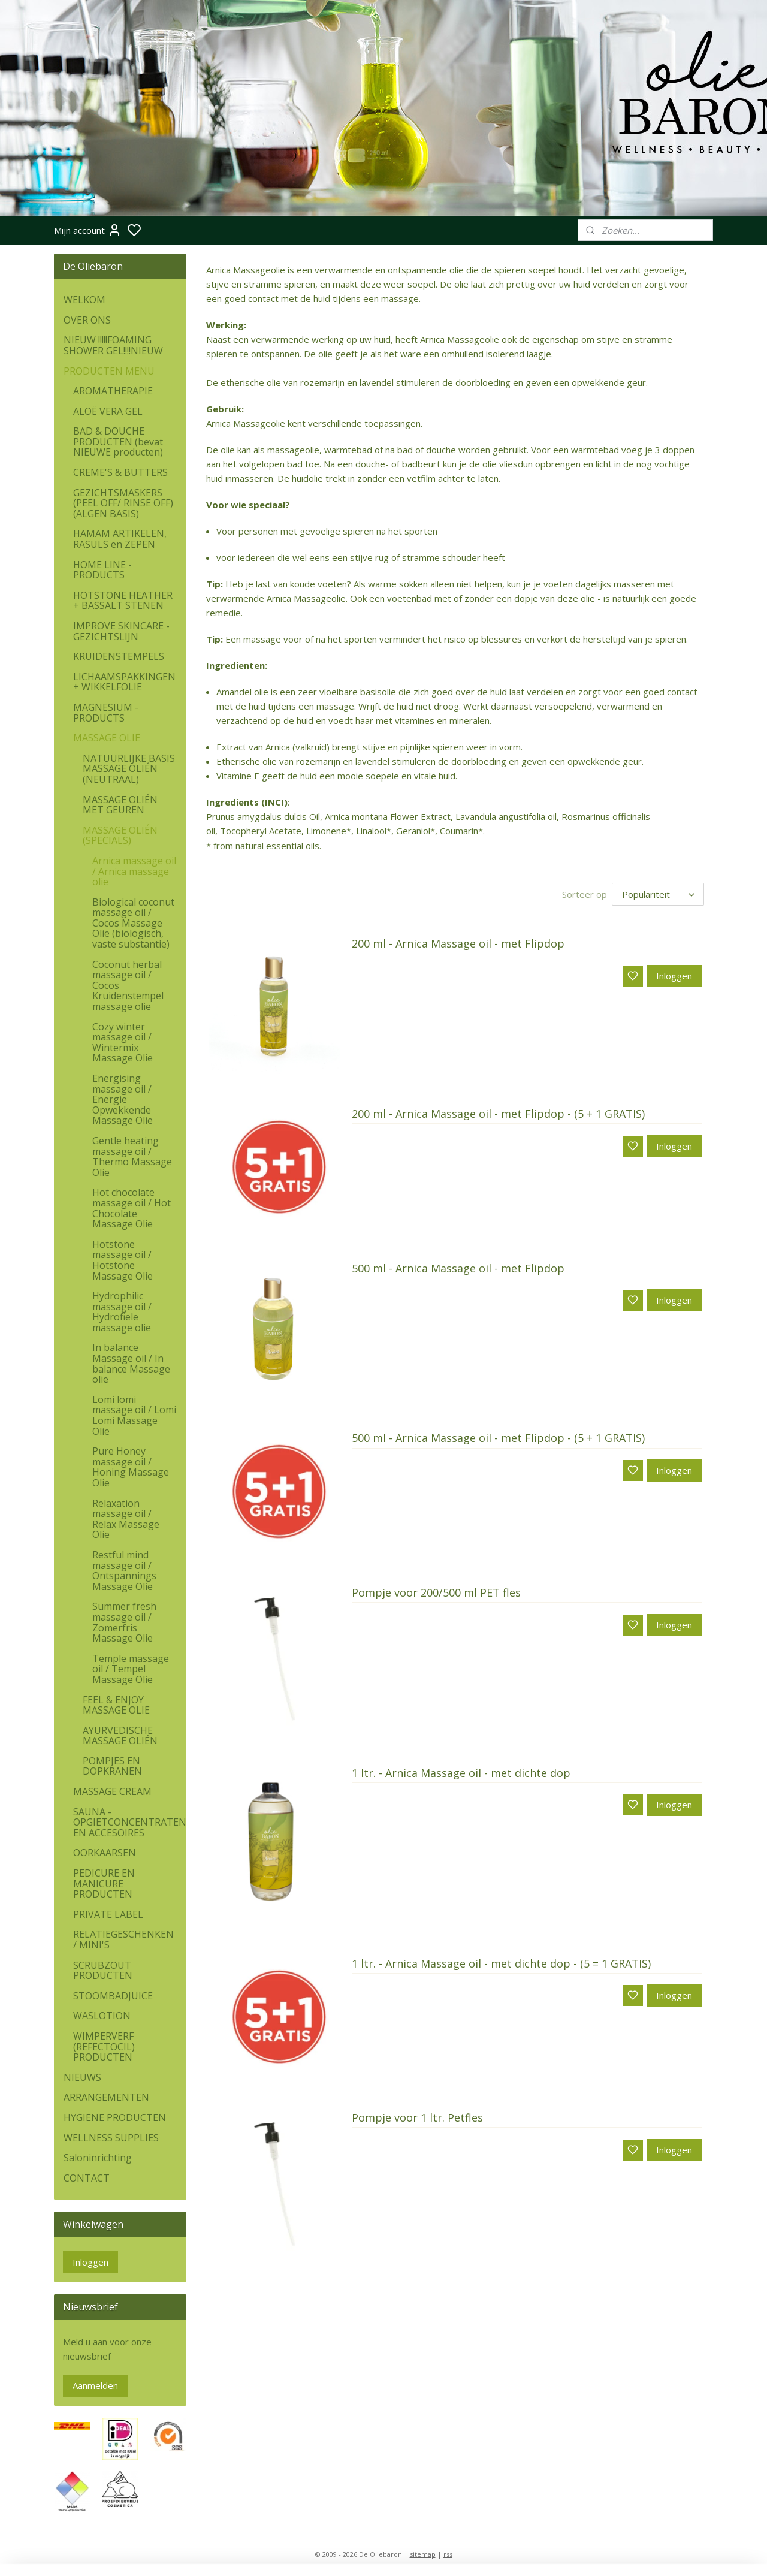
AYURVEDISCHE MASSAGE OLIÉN (120, 1736)
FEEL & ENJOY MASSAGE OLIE (116, 1705)
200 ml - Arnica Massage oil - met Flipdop (458, 944)
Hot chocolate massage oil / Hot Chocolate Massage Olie (131, 1208)
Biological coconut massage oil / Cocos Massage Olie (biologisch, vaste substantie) (133, 923)
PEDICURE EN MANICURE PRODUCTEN (104, 1883)
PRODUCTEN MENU (109, 371)
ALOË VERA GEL (108, 411)
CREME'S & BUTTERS (120, 472)
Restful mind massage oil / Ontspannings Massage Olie (124, 1570)
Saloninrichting (98, 2157)
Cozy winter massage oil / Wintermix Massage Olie (122, 1042)
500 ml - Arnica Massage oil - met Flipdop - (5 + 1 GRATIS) (498, 1438)
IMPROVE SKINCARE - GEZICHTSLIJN (121, 631)
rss (447, 2554)
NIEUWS (82, 2077)
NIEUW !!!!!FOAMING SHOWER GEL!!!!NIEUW (113, 345)
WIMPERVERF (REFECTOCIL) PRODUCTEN (104, 2046)
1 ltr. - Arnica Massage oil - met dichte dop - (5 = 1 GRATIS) (501, 1964)
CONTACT (87, 2178)
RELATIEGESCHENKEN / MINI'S (123, 1939)
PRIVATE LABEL (108, 1914)
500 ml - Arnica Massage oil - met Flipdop (458, 1268)
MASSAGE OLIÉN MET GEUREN (120, 805)
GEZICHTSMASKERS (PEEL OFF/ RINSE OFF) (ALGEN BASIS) (123, 503)
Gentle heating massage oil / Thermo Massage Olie (132, 1156)
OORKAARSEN (104, 1852)
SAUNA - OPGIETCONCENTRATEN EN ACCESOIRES (129, 1822)
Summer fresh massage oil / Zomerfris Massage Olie (124, 1622)
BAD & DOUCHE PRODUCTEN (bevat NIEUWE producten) (118, 441)
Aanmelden (95, 2385)
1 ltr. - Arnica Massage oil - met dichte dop (461, 1773)
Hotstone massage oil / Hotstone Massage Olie (122, 1260)
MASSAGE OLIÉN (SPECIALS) (120, 835)
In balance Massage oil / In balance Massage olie (131, 1363)
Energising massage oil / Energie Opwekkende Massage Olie (122, 1099)
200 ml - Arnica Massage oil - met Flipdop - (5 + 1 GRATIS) (498, 1114)
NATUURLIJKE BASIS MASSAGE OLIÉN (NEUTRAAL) (129, 769)
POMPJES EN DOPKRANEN (112, 1766)
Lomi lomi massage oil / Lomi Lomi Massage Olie (134, 1415)
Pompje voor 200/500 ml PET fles (436, 1593)
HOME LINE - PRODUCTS (102, 570)
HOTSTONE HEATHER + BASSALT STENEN (123, 601)
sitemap (423, 2554)
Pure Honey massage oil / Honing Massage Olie (130, 1466)
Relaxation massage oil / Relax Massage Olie (125, 1519)
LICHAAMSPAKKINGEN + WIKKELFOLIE (124, 682)
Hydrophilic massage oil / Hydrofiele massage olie (122, 1311)
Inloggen (674, 976)
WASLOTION (102, 2015)
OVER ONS (87, 320)
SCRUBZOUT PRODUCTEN (102, 1971)
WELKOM (84, 299)
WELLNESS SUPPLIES (111, 2137)
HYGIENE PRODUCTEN (115, 2117)
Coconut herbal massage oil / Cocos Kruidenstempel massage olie (128, 985)
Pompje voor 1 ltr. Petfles (417, 2118)
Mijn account (88, 230)
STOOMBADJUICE (113, 1995)
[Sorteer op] (657, 894)
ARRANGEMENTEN (106, 2097)
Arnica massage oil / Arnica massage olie (134, 871)
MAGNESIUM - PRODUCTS (105, 713)
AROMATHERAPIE (113, 390)
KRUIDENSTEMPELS (118, 656)
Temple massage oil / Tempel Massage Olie (130, 1669)
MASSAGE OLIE (106, 737)
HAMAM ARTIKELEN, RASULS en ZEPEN (120, 539)
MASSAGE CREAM (112, 1791)
